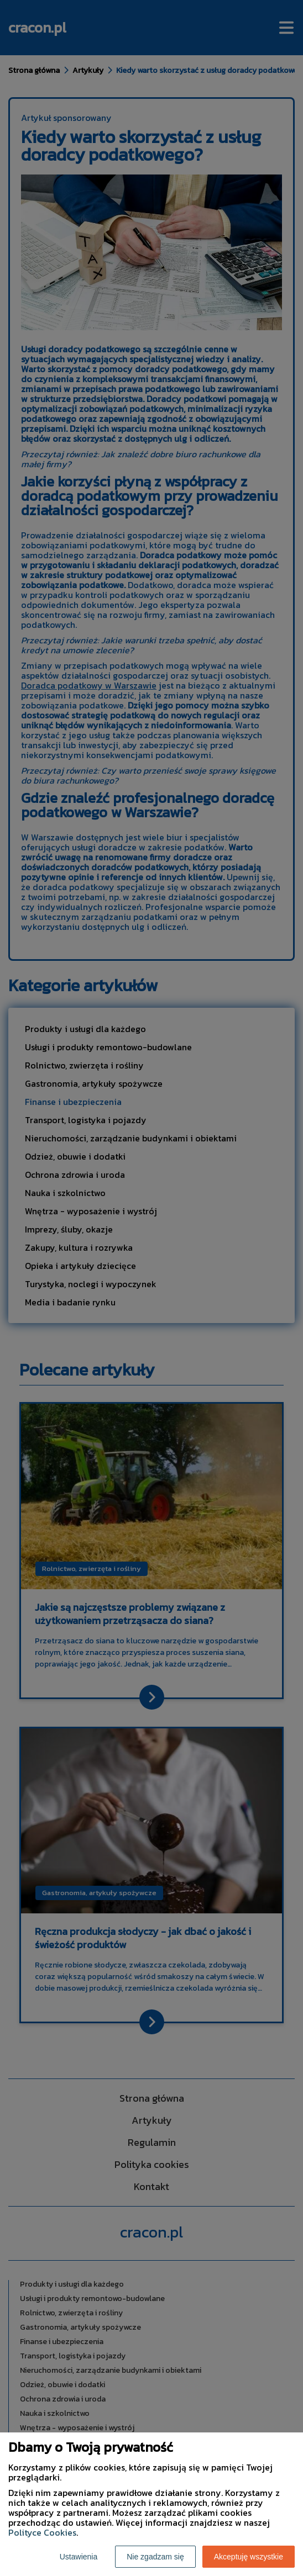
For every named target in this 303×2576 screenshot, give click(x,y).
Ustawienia (78, 2556)
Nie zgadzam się (155, 2556)
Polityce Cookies (42, 2532)
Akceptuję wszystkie (248, 2556)
